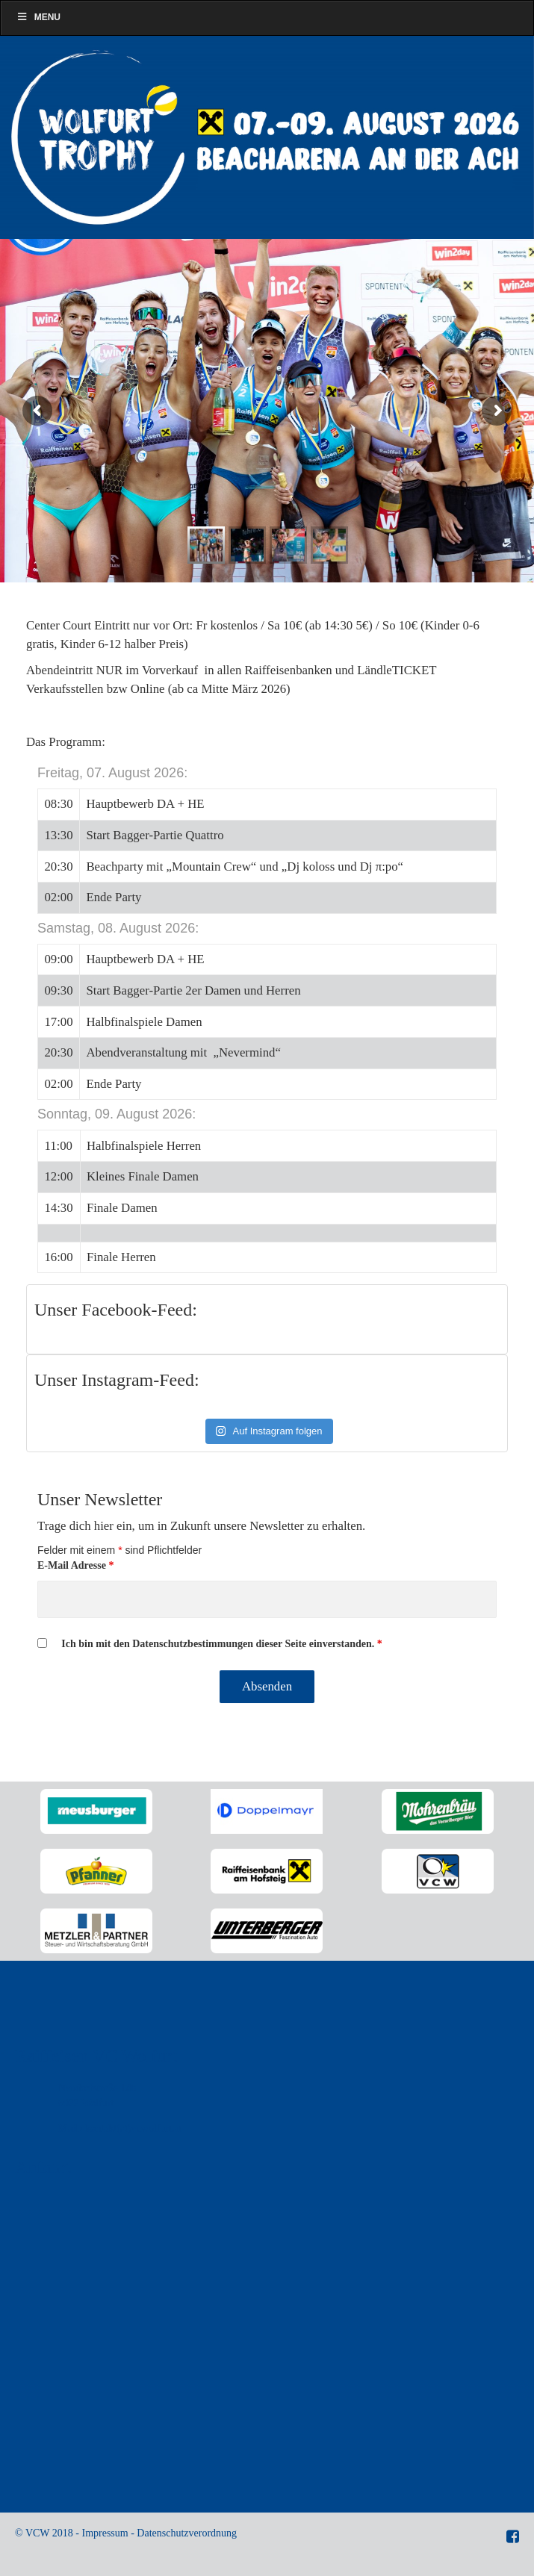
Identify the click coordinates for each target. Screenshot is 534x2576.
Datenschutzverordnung (187, 2533)
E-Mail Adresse (75, 1565)
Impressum (104, 2533)
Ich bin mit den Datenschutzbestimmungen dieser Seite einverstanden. (221, 1643)
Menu (38, 17)
